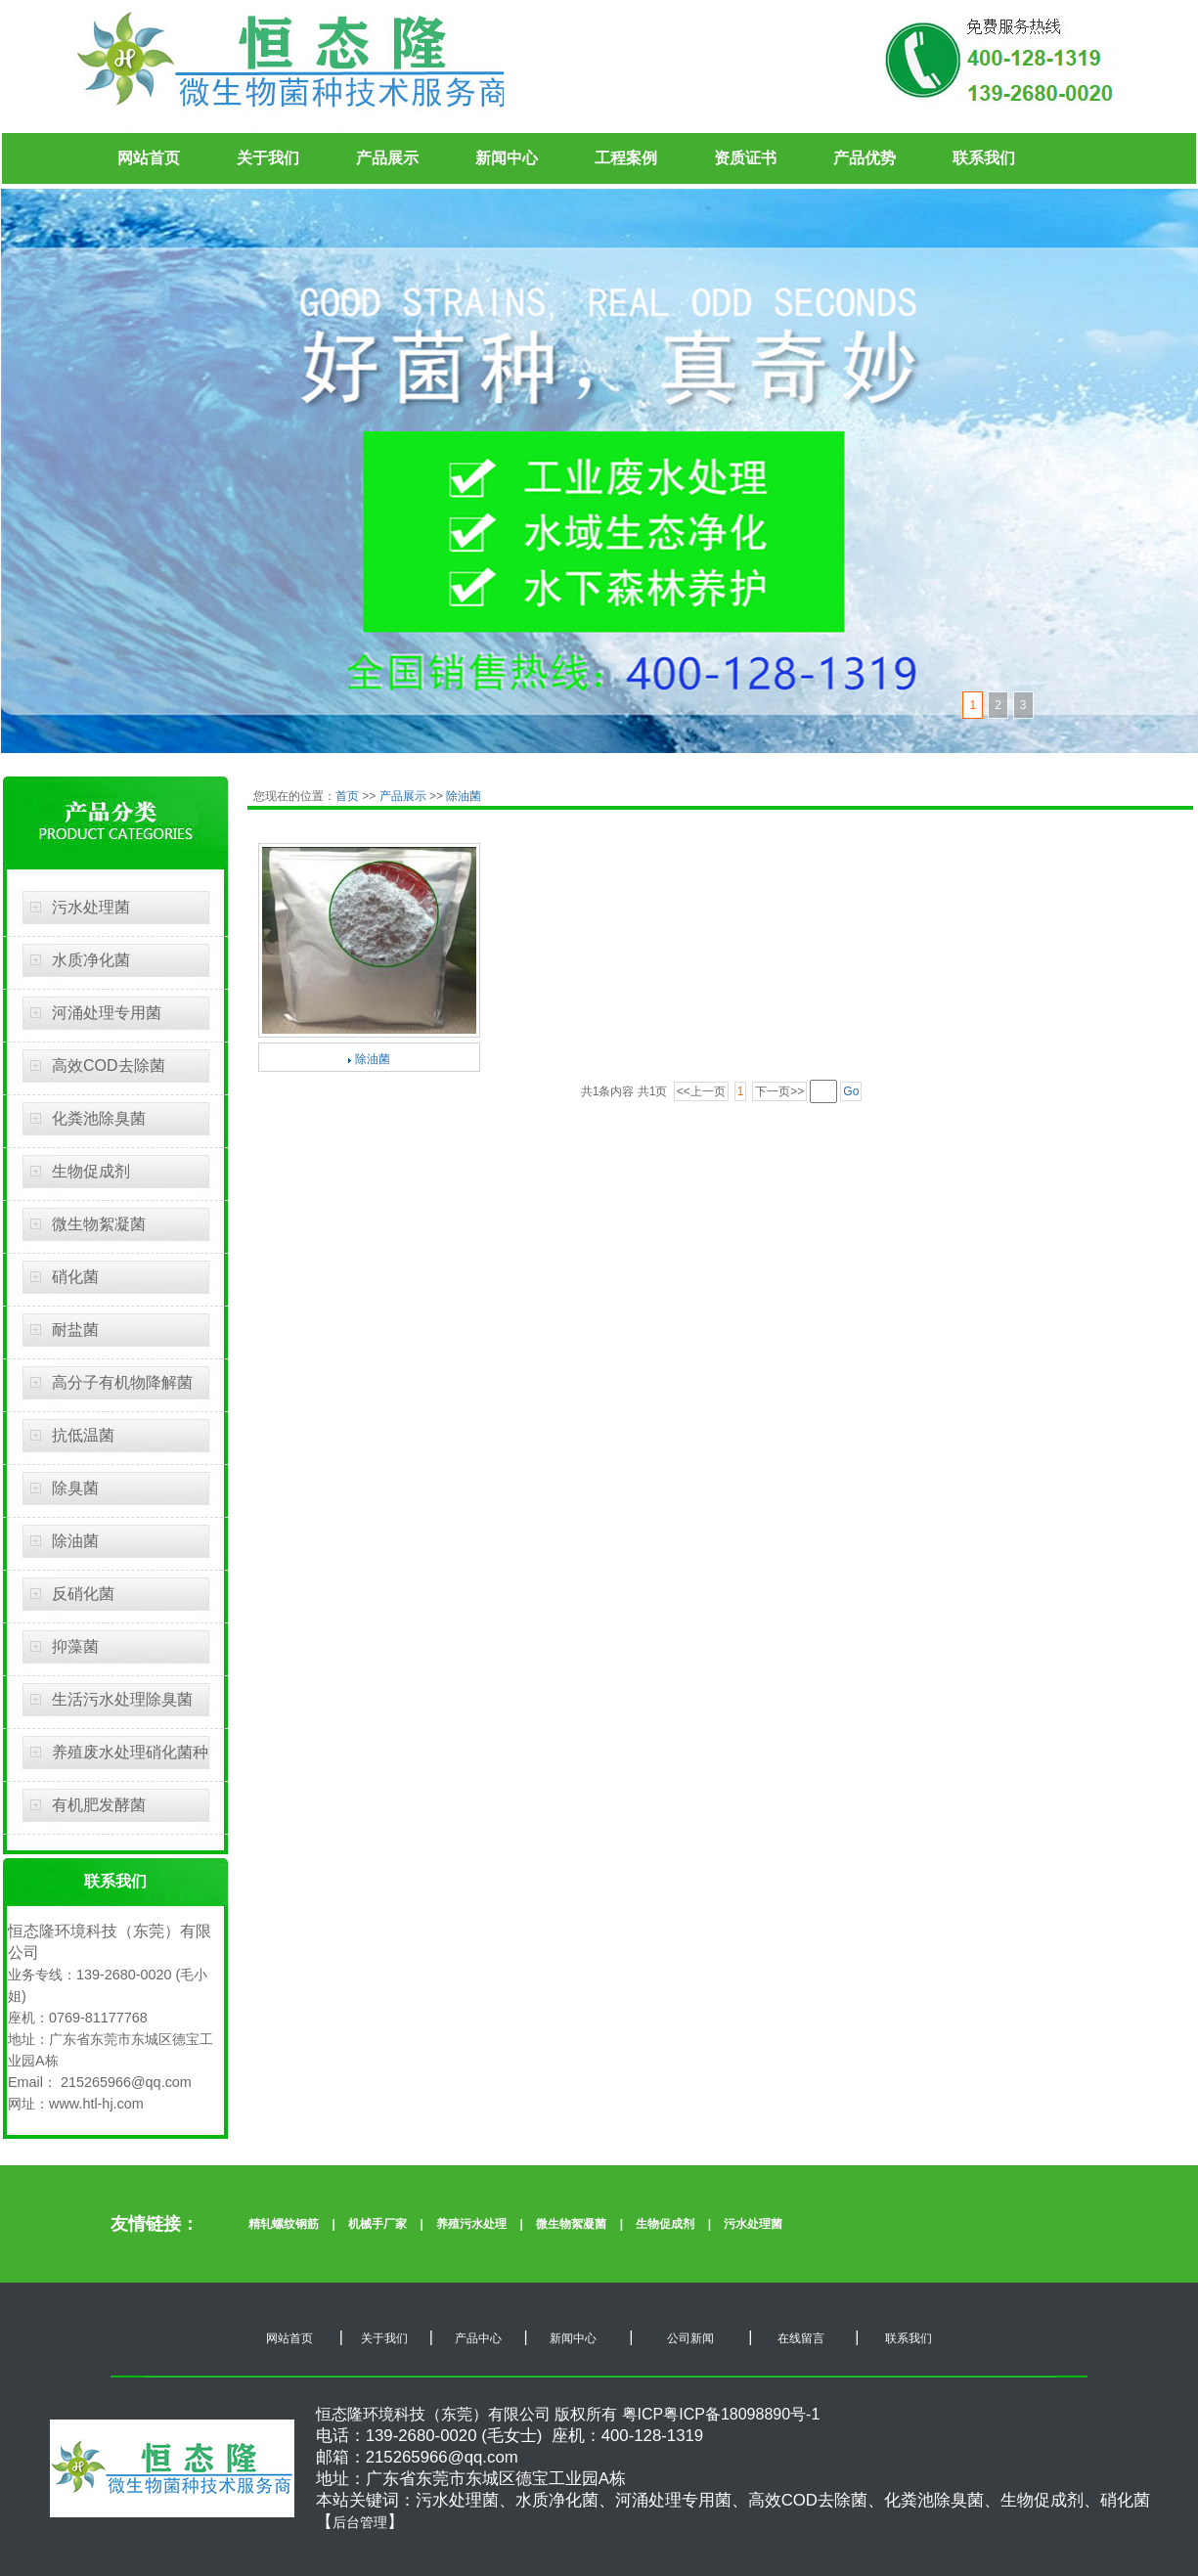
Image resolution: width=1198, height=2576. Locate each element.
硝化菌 (75, 1276)
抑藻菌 (75, 1646)
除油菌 (75, 1540)
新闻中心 (506, 158)
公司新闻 (688, 2338)
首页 (348, 796)
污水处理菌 (91, 907)
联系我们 (984, 158)
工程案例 (626, 158)
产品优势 (864, 158)
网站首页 (148, 158)
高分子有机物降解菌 (122, 1382)
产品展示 (387, 158)
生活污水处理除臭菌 (122, 1699)
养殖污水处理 (471, 2224)
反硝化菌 (83, 1593)
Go (851, 1091)
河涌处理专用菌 (106, 1012)
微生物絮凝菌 (99, 1224)
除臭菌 (75, 1488)
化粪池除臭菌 (99, 1118)
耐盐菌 (75, 1329)
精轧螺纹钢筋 (283, 2224)
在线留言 (799, 2338)
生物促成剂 (91, 1171)
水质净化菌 (91, 960)
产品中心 (478, 2338)
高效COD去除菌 (108, 1065)
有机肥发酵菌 (99, 1805)
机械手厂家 (377, 2224)
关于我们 (268, 158)
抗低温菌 (83, 1435)
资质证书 (745, 158)
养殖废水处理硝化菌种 (130, 1752)
